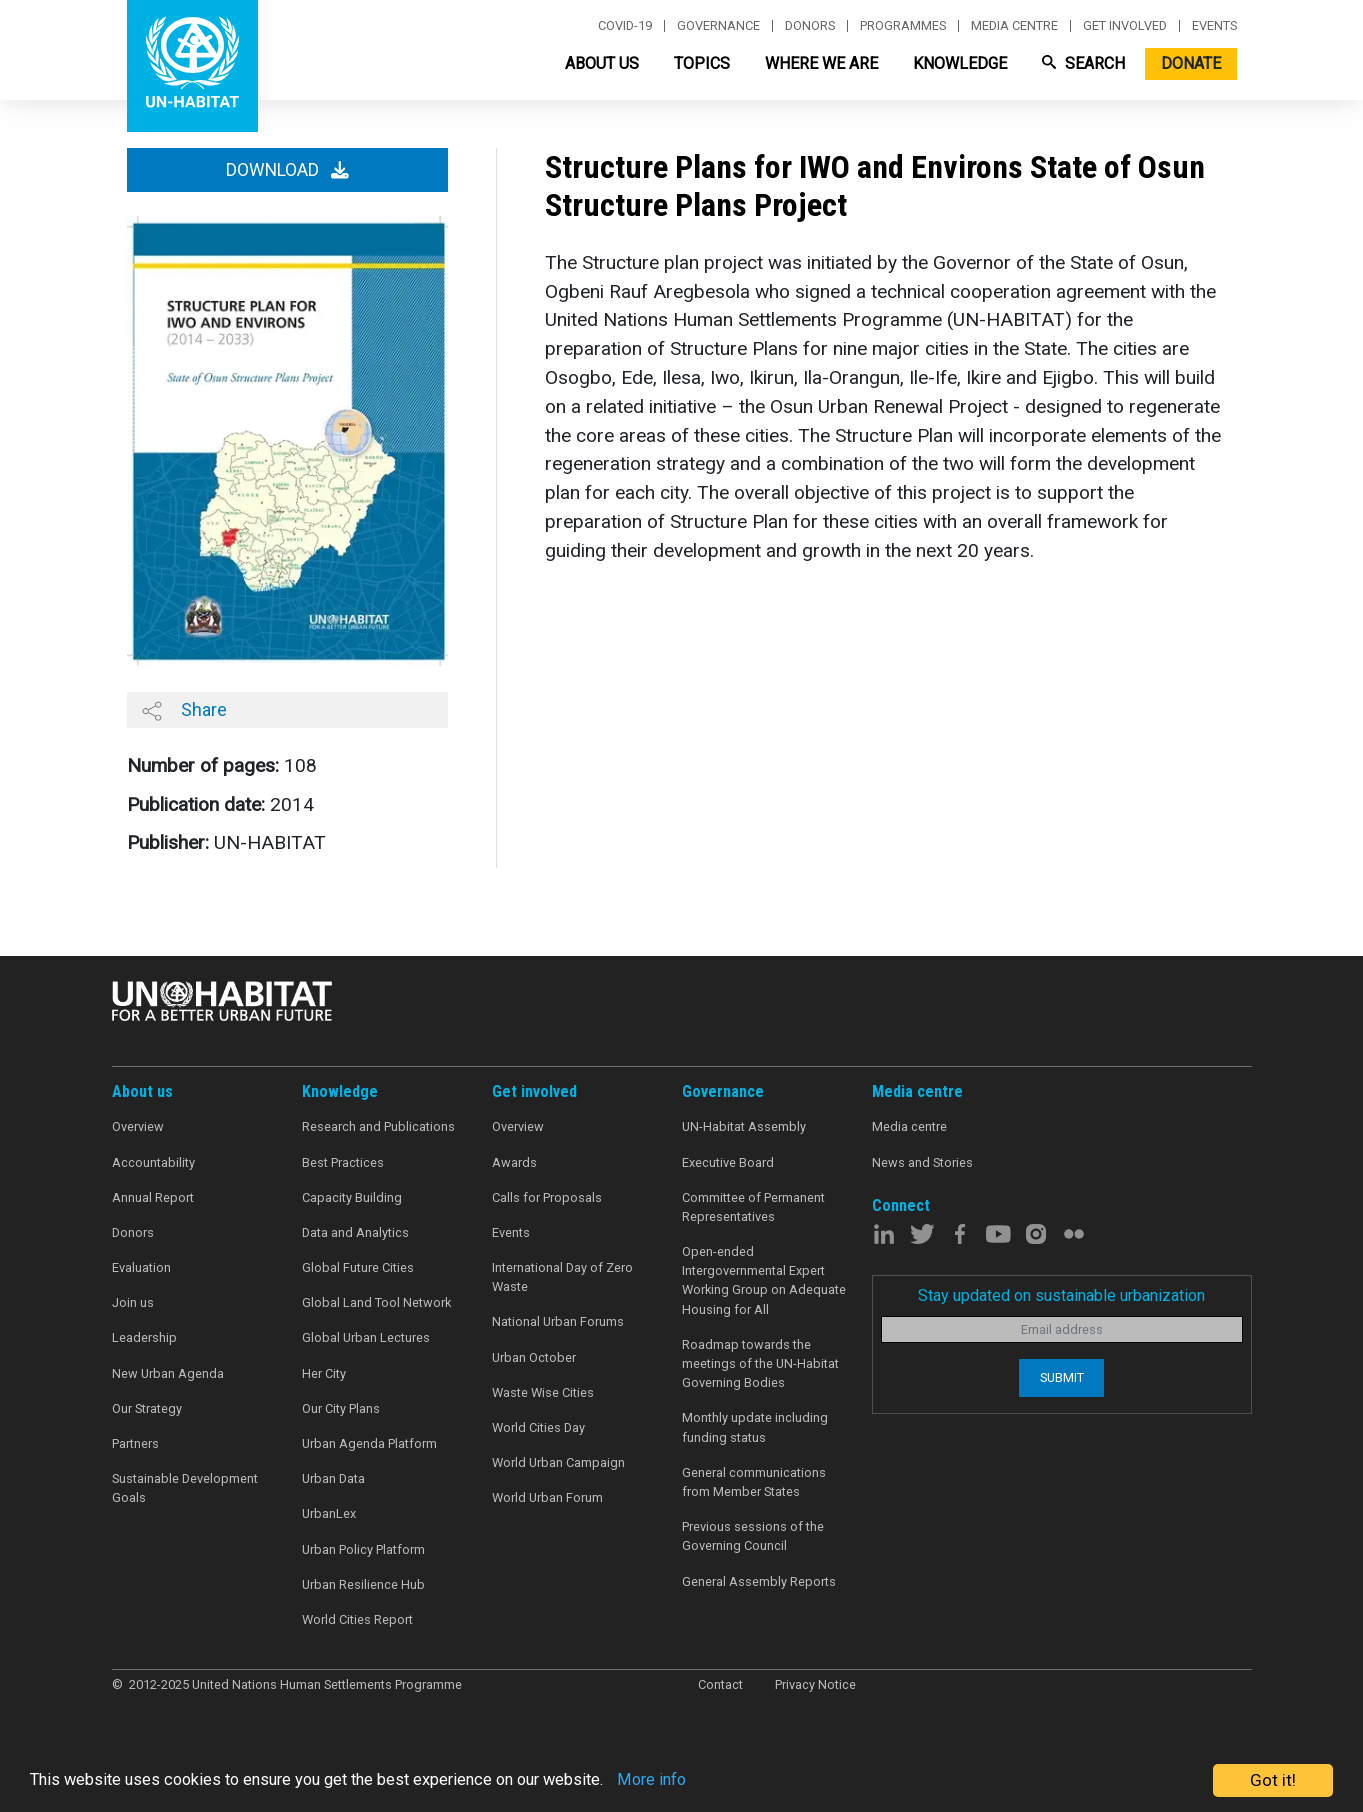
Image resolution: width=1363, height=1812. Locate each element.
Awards (514, 1162)
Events (1214, 26)
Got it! (1273, 1780)
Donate (1191, 63)
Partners (135, 1443)
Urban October (534, 1357)
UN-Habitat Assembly (744, 1126)
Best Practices (343, 1162)
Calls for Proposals (547, 1197)
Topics (702, 63)
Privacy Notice (815, 1684)
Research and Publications (378, 1126)
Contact (720, 1684)
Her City (324, 1373)
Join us (133, 1302)
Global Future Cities (358, 1267)
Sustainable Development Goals (185, 1488)
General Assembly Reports (759, 1581)
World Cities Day (538, 1427)
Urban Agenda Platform (369, 1443)
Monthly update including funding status (755, 1427)
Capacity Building (352, 1197)
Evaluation (141, 1267)
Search (1083, 63)
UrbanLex (329, 1513)
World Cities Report (357, 1619)
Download (287, 170)
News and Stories (922, 1162)
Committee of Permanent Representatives (753, 1207)
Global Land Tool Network (376, 1302)
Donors (810, 26)
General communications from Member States (754, 1482)
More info (682, 1781)
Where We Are (821, 63)
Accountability (153, 1162)
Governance (718, 26)
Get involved (1125, 26)
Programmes (903, 26)
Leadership (144, 1337)
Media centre (1014, 26)
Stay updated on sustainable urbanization (1061, 1295)
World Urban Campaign (558, 1462)
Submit (1062, 1377)
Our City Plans (341, 1408)
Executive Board (728, 1162)
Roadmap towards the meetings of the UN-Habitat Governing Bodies (760, 1363)
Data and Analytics (355, 1232)
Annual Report (153, 1197)
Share (184, 710)
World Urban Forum (547, 1497)
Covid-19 (625, 26)
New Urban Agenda (168, 1373)
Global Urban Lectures (366, 1337)
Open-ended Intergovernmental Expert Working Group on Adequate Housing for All (764, 1280)
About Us (602, 63)
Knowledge (960, 63)
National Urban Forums (558, 1321)
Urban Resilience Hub (363, 1584)
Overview (138, 1126)
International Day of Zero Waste (562, 1277)
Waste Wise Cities (543, 1392)
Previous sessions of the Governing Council (753, 1536)
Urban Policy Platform (363, 1549)
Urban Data (333, 1478)
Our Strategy (147, 1408)
